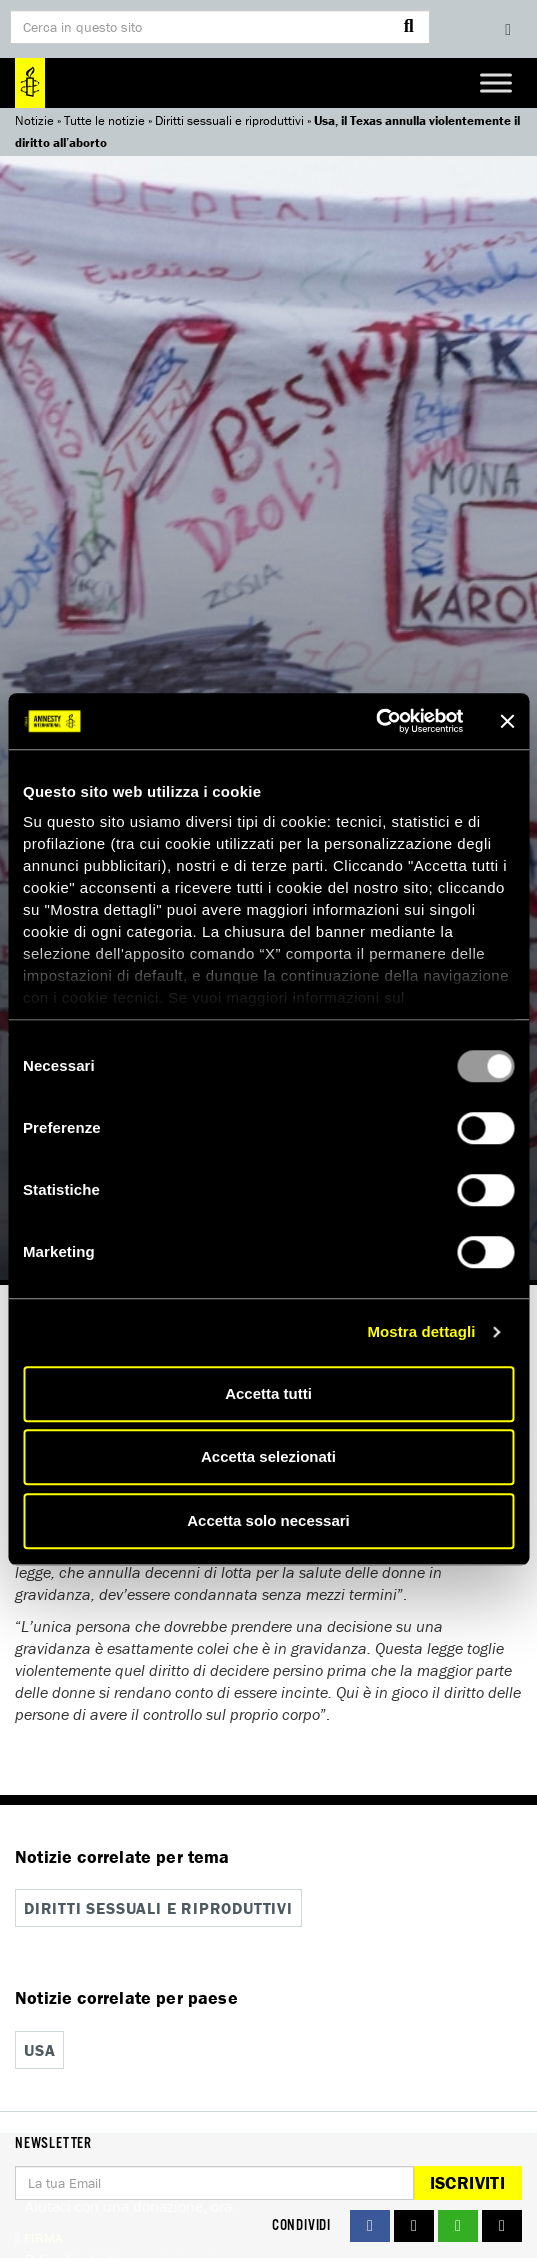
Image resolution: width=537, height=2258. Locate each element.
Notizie (34, 120)
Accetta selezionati (268, 1456)
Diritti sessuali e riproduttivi (229, 120)
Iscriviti (467, 2182)
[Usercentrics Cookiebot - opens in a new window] (375, 721)
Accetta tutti (268, 1393)
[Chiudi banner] (507, 721)
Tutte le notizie (104, 120)
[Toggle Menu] (496, 82)
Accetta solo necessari (268, 1520)
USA (39, 2050)
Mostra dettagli (421, 1331)
